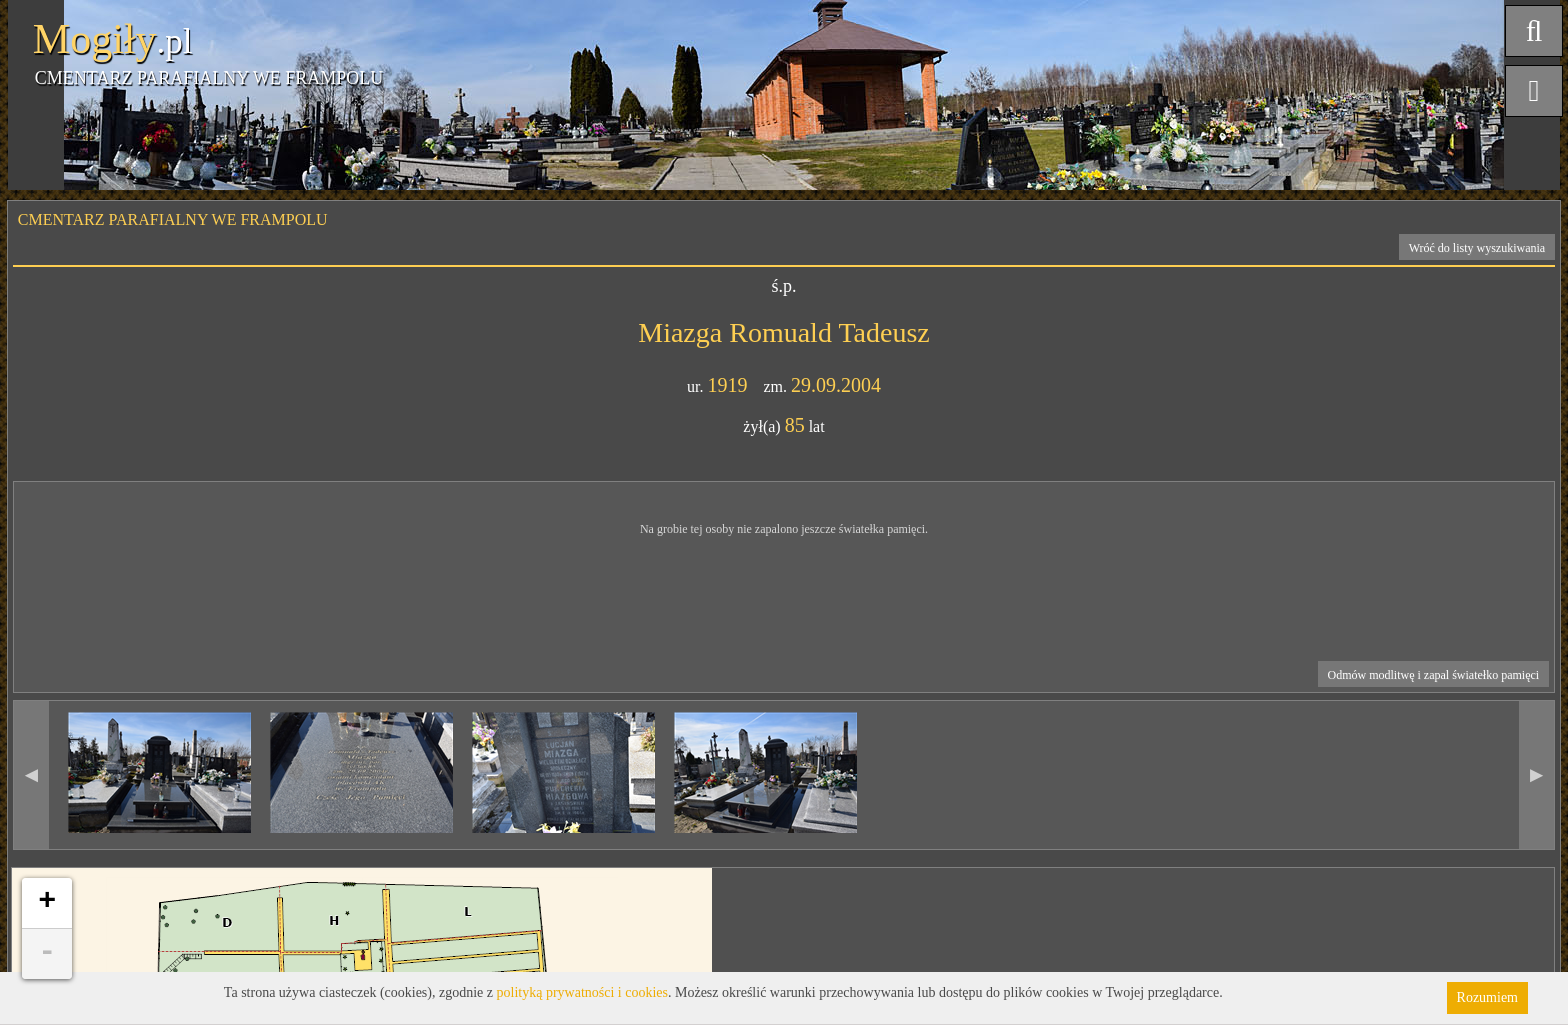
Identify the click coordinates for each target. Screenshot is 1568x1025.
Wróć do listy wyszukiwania (1477, 248)
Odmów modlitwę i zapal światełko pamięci (1434, 675)
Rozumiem (1487, 997)
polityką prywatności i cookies (582, 992)
